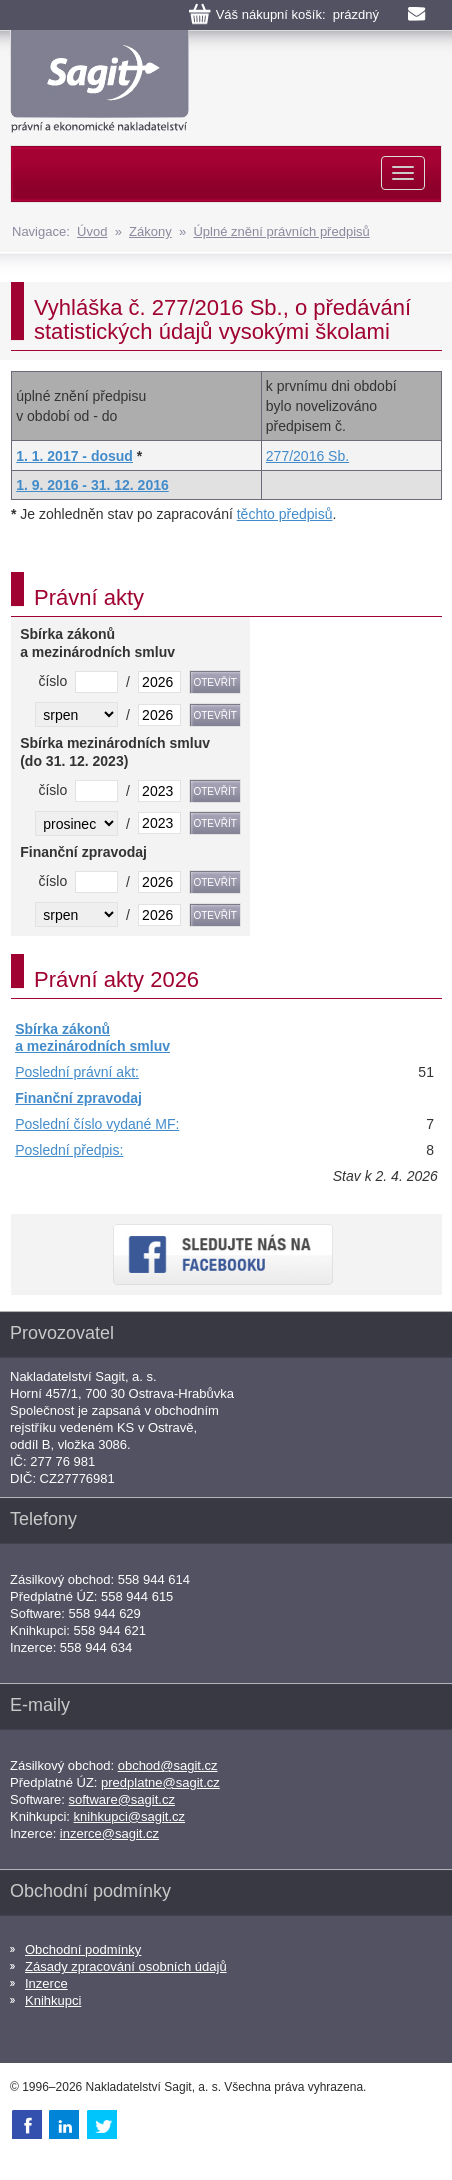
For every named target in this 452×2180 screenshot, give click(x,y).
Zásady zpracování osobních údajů (126, 1966)
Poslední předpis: (69, 1150)
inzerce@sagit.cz (109, 1833)
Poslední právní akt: (77, 1072)
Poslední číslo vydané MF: (97, 1124)
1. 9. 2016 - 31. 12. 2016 (92, 485)
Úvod (92, 231)
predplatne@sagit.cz (160, 1782)
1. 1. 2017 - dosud (74, 456)
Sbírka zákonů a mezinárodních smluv (92, 1038)
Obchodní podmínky (83, 1949)
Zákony (150, 231)
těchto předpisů (285, 514)
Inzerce (46, 1983)
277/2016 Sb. (307, 456)
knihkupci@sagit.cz (129, 1816)
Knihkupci (53, 2000)
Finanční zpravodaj (78, 1098)
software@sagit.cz (122, 1799)
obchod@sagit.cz (168, 1765)
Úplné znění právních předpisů (281, 231)
